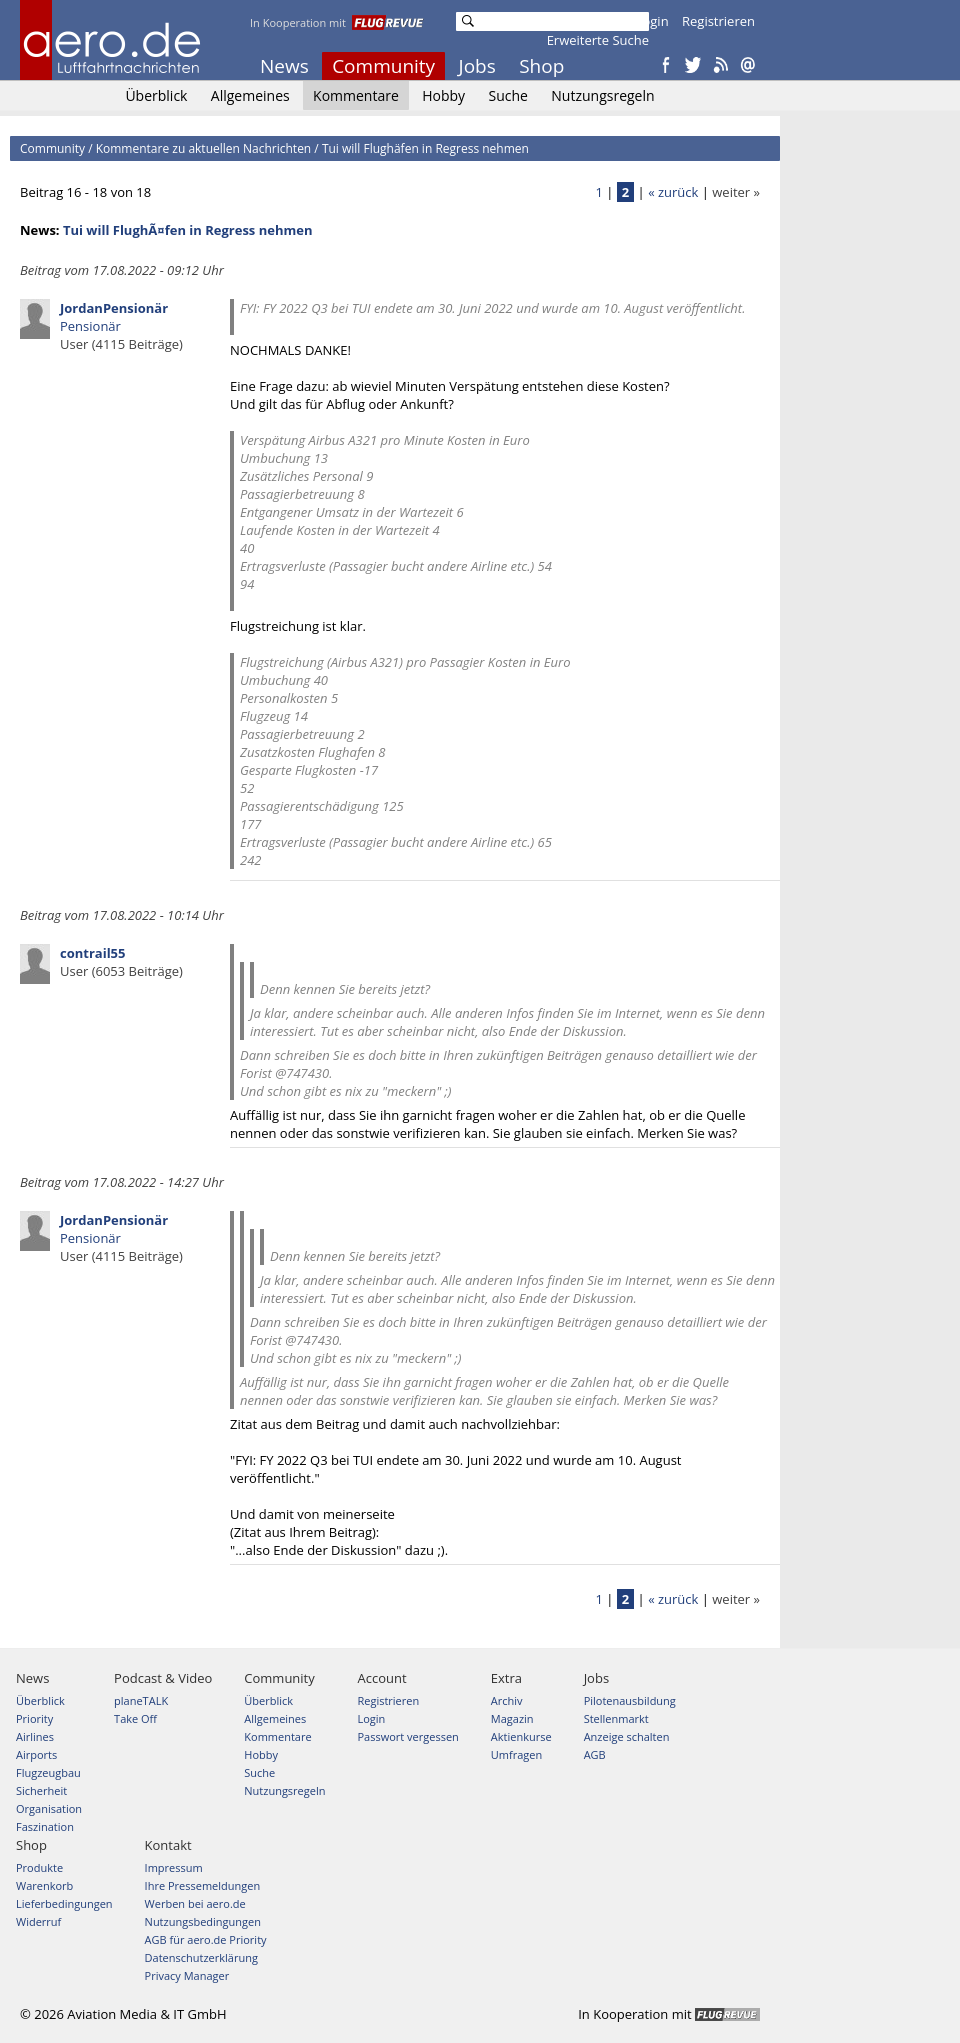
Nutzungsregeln (602, 95)
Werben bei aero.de (195, 1903)
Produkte (39, 1867)
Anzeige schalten (627, 1736)
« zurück (673, 192)
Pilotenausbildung (630, 1700)
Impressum (174, 1867)
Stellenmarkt (616, 1718)
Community (383, 66)
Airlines (35, 1736)
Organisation (49, 1808)
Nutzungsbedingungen (203, 1921)
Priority (34, 1718)
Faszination (45, 1826)
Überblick (156, 95)
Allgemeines (250, 95)
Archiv (507, 1700)
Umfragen (516, 1754)
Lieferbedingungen (64, 1903)
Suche (507, 95)
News (284, 66)
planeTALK (141, 1700)
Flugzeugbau (48, 1772)
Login (652, 21)
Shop (541, 66)
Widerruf (38, 1921)
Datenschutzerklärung (201, 1957)
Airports (36, 1754)
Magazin (512, 1718)
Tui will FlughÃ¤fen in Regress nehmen (188, 230)
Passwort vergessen (407, 1736)
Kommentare (356, 95)
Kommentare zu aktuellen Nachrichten (204, 148)
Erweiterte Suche (598, 40)
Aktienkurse (521, 1736)
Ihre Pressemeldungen (203, 1885)
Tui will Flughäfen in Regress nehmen (425, 148)
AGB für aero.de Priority (206, 1939)
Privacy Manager (187, 1975)
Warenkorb (44, 1885)
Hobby (443, 95)
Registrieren (718, 21)
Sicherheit (41, 1790)
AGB (595, 1754)
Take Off (135, 1718)
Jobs (477, 66)
